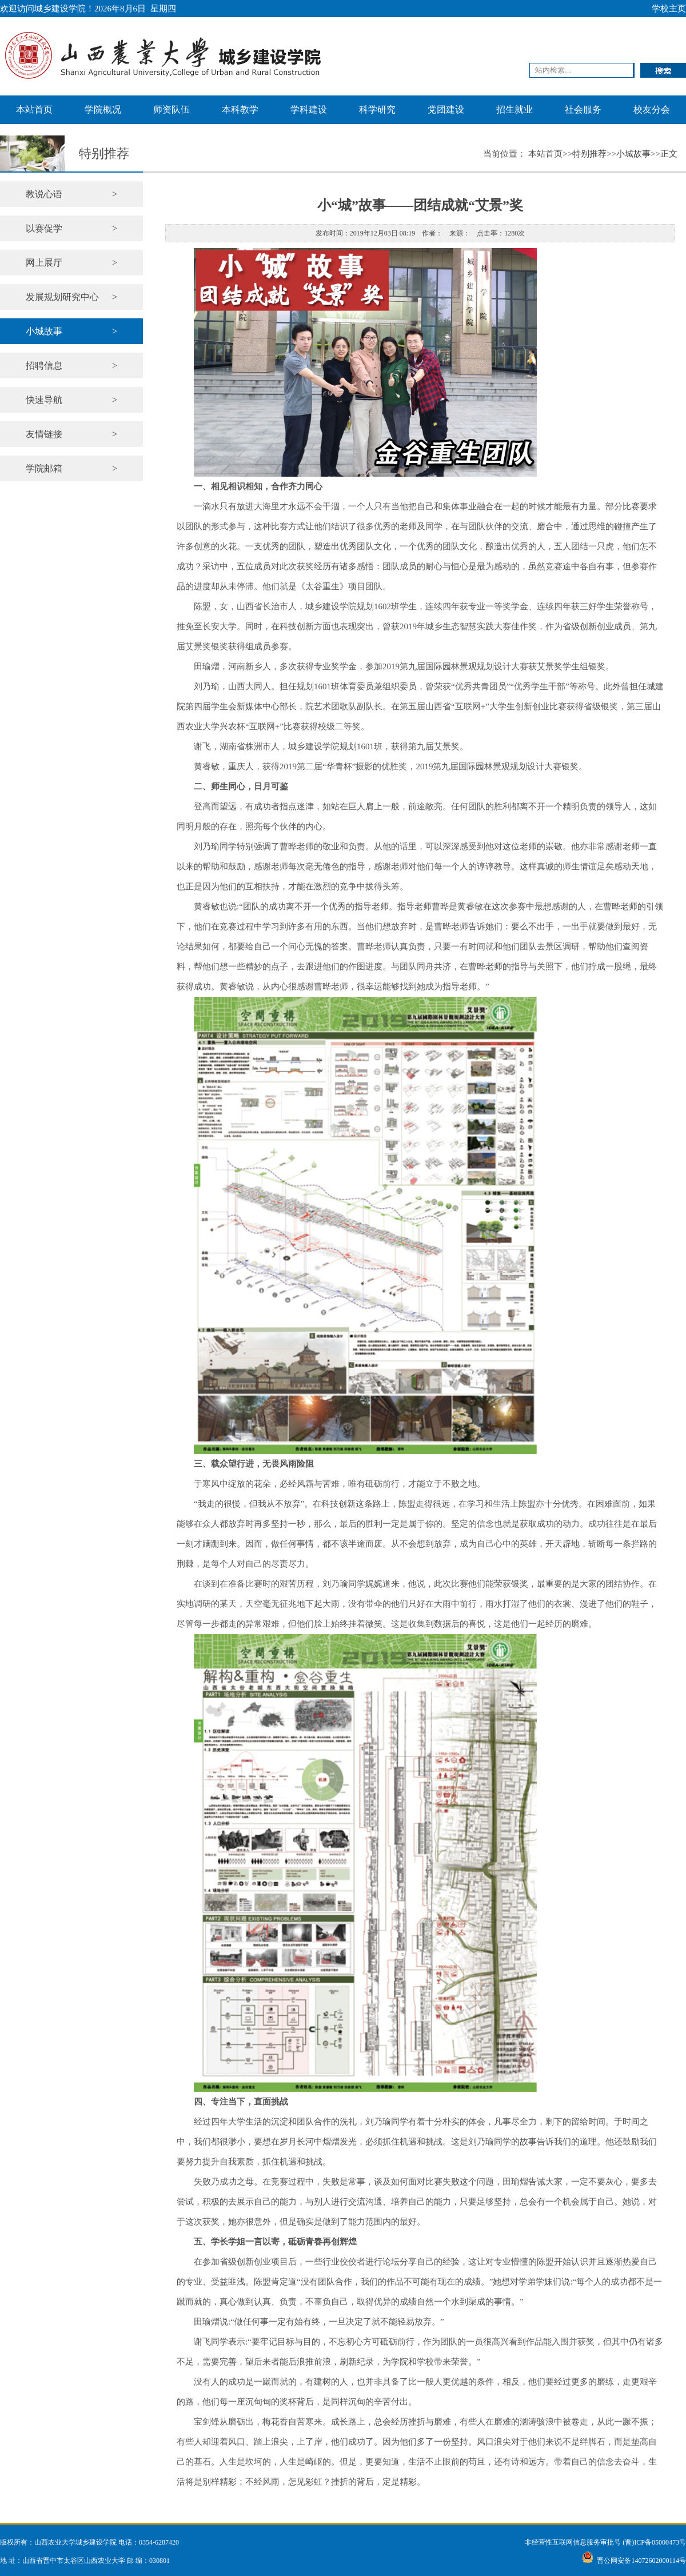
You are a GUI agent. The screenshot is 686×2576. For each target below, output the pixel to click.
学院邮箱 (71, 468)
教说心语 (71, 194)
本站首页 (34, 109)
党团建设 (446, 109)
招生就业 (514, 109)
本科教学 (240, 109)
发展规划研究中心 (71, 297)
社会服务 (583, 109)
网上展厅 (71, 262)
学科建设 (308, 109)
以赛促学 (71, 228)
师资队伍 (171, 109)
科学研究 (377, 109)
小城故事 (71, 331)
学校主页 (669, 8)
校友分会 (651, 109)
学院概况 (103, 109)
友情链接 (71, 434)
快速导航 (71, 400)
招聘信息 (71, 365)
